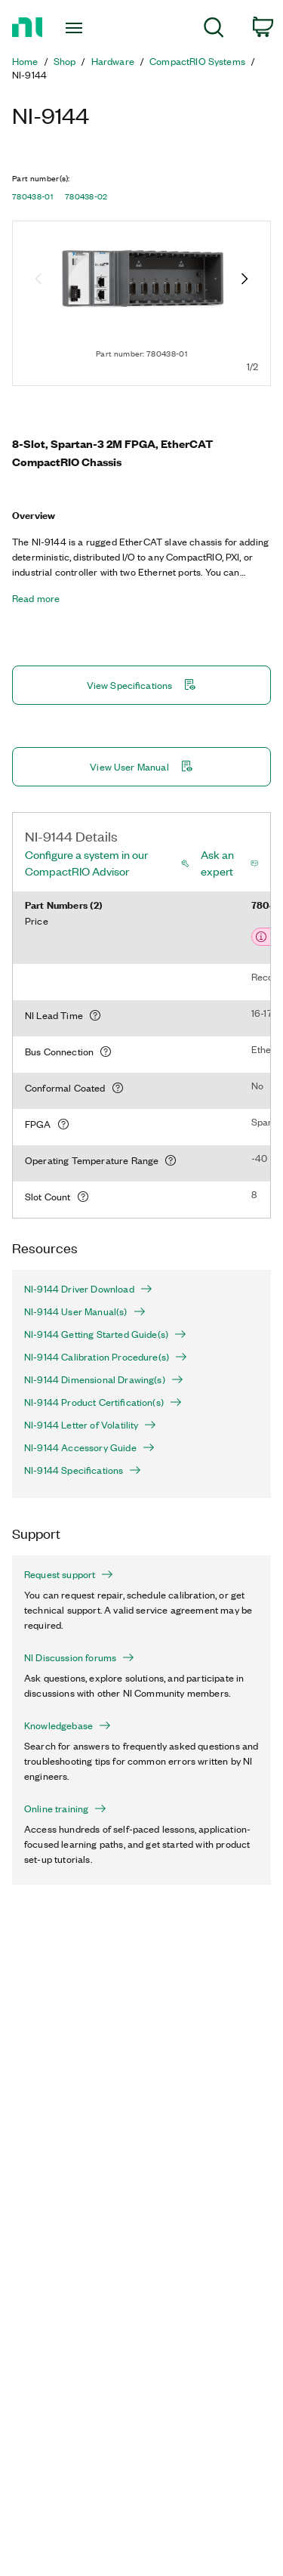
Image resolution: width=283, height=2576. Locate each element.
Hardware (112, 61)
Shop (65, 61)
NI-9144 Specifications (82, 1470)
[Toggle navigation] (76, 28)
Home (25, 61)
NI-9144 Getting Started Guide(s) (105, 1334)
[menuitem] (214, 30)
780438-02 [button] (86, 196)
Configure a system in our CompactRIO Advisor (86, 863)
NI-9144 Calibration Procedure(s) (105, 1357)
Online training (65, 1808)
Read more (36, 598)
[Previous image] (38, 280)
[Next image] (244, 280)
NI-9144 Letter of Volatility (90, 1425)
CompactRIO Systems (197, 61)
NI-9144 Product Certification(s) (103, 1402)
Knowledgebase (67, 1725)
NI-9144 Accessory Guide (89, 1447)
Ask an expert (217, 863)
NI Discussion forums (79, 1657)
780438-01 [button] (32, 196)
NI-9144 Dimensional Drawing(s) (103, 1379)
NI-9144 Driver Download (88, 1289)
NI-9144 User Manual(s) (85, 1311)
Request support (68, 1574)
